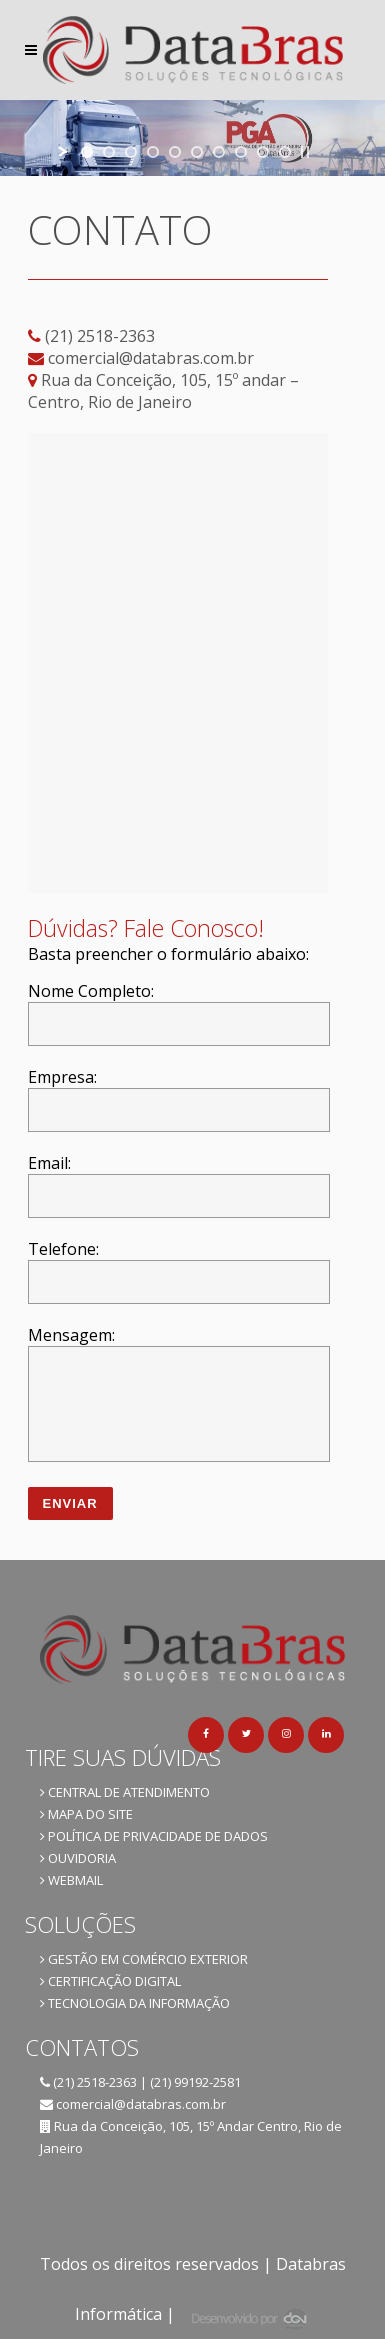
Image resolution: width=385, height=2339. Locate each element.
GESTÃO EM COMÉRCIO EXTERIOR (144, 1959)
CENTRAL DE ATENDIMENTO (125, 1792)
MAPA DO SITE (86, 1814)
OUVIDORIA (78, 1858)
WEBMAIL (71, 1880)
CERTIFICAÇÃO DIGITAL (110, 1981)
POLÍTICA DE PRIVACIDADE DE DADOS (154, 1836)
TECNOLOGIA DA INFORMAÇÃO (135, 2003)
